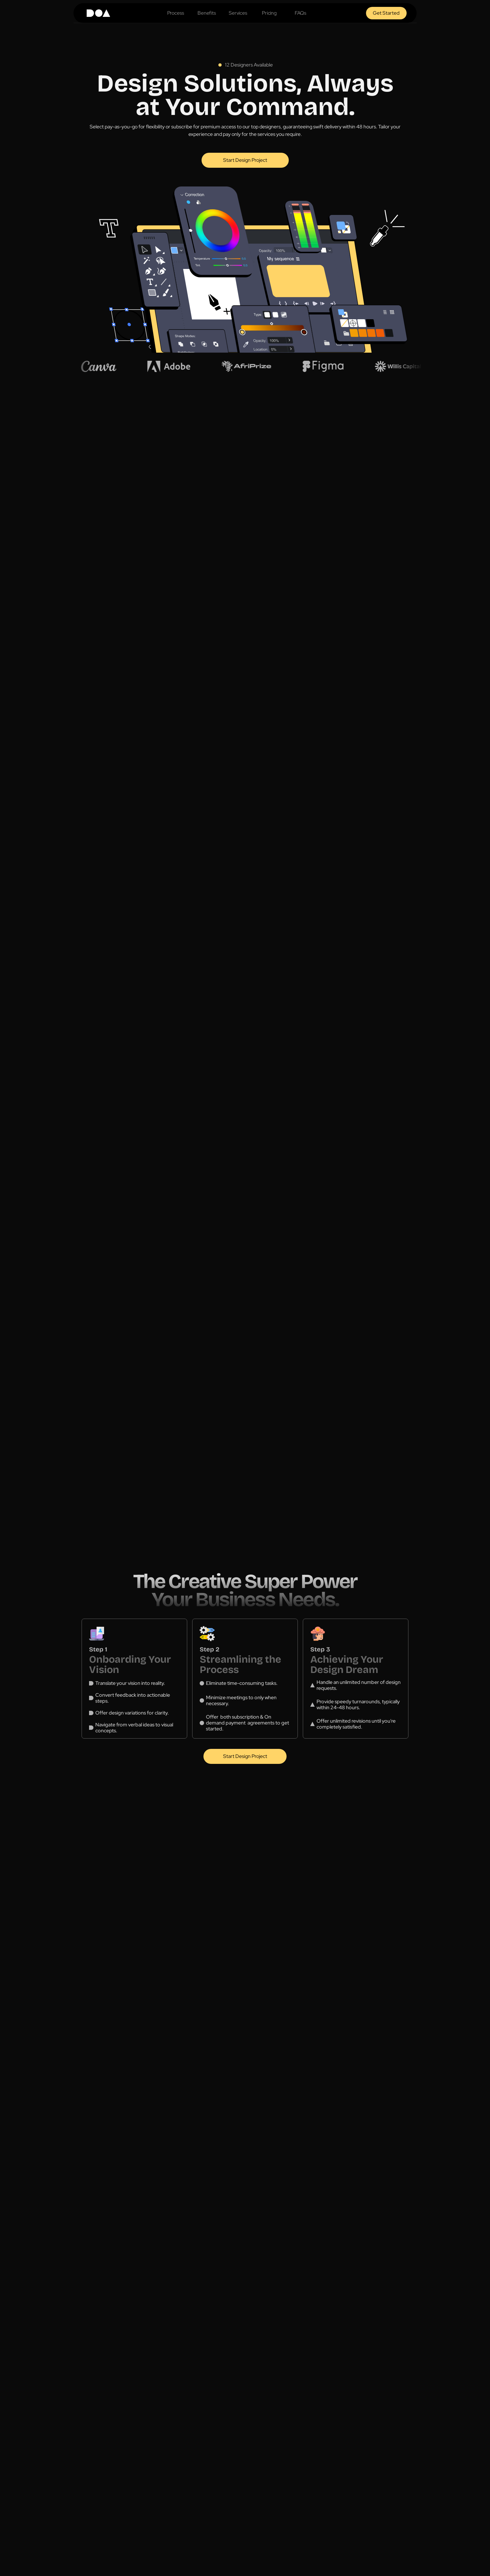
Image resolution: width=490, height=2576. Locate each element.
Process (175, 13)
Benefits (207, 13)
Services (238, 13)
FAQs (300, 13)
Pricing (269, 13)
